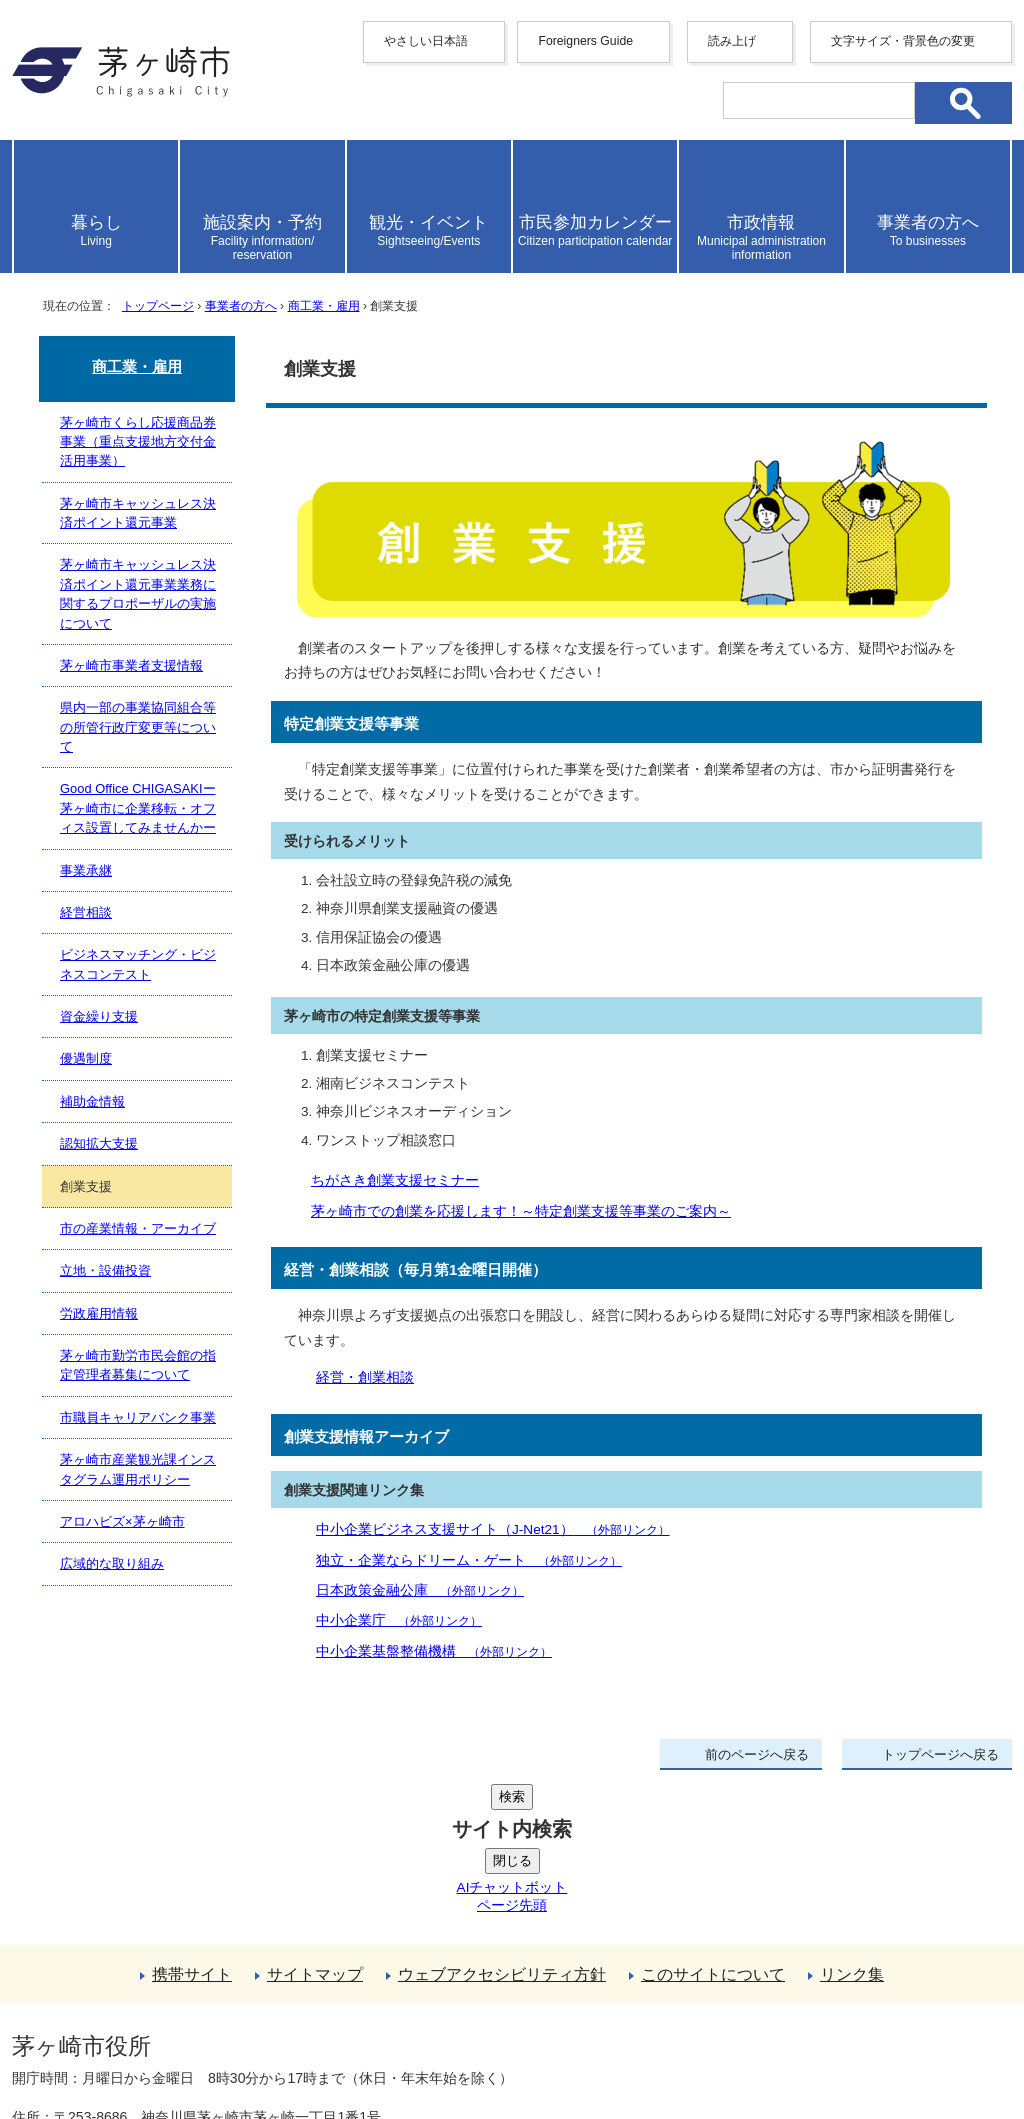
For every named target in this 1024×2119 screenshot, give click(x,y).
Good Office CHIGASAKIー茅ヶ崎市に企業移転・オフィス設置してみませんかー (138, 808)
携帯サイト (192, 1823)
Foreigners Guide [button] (585, 41)
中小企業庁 (399, 1620)
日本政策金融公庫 (420, 1590)
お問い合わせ (247, 2046)
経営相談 (86, 912)
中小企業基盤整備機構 (434, 1651)
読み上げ (732, 41)
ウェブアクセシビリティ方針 (502, 1823)
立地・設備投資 (105, 1270)
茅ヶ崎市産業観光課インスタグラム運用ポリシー (138, 1469)
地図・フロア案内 (86, 2046)
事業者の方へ (241, 306)
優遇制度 (86, 1058)
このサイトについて (713, 1823)
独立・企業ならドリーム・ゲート (469, 1560)
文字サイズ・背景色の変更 (903, 41)
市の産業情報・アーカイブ (138, 1228)
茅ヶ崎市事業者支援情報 (131, 665)
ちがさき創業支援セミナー (395, 1180)
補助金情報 (92, 1101)
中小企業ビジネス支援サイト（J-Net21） (493, 1529)
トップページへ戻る (940, 1754)
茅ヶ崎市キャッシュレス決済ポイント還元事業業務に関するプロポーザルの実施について (138, 593)
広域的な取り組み (112, 1563)
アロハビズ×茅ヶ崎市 (122, 1521)
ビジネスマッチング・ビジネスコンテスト (138, 964)
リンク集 (852, 1823)
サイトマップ (315, 1823)
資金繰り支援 (99, 1016)
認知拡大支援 (99, 1143)
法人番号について (254, 2004)
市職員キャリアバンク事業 (138, 1417)
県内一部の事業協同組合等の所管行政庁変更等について (138, 727)
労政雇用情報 (99, 1313)
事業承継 (86, 870)
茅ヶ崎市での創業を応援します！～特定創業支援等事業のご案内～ (521, 1211)
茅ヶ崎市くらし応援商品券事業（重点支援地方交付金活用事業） (138, 442)
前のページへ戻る (757, 1754)
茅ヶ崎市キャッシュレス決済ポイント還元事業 (138, 513)
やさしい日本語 (426, 41)
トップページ (158, 306)
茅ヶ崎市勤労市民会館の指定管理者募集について (138, 1365)
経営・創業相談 (365, 1377)
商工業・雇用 (324, 306)
